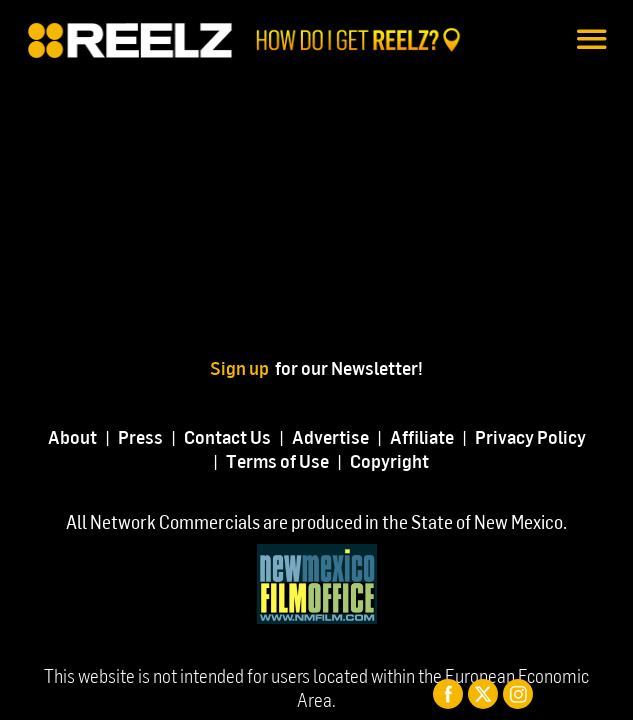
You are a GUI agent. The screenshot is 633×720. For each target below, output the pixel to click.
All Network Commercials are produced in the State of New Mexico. (316, 521)
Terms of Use (277, 460)
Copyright (389, 460)
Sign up (242, 367)
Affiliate (422, 436)
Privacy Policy (530, 436)
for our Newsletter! (349, 367)
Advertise (330, 436)
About (72, 436)
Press (140, 436)
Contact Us (227, 436)
